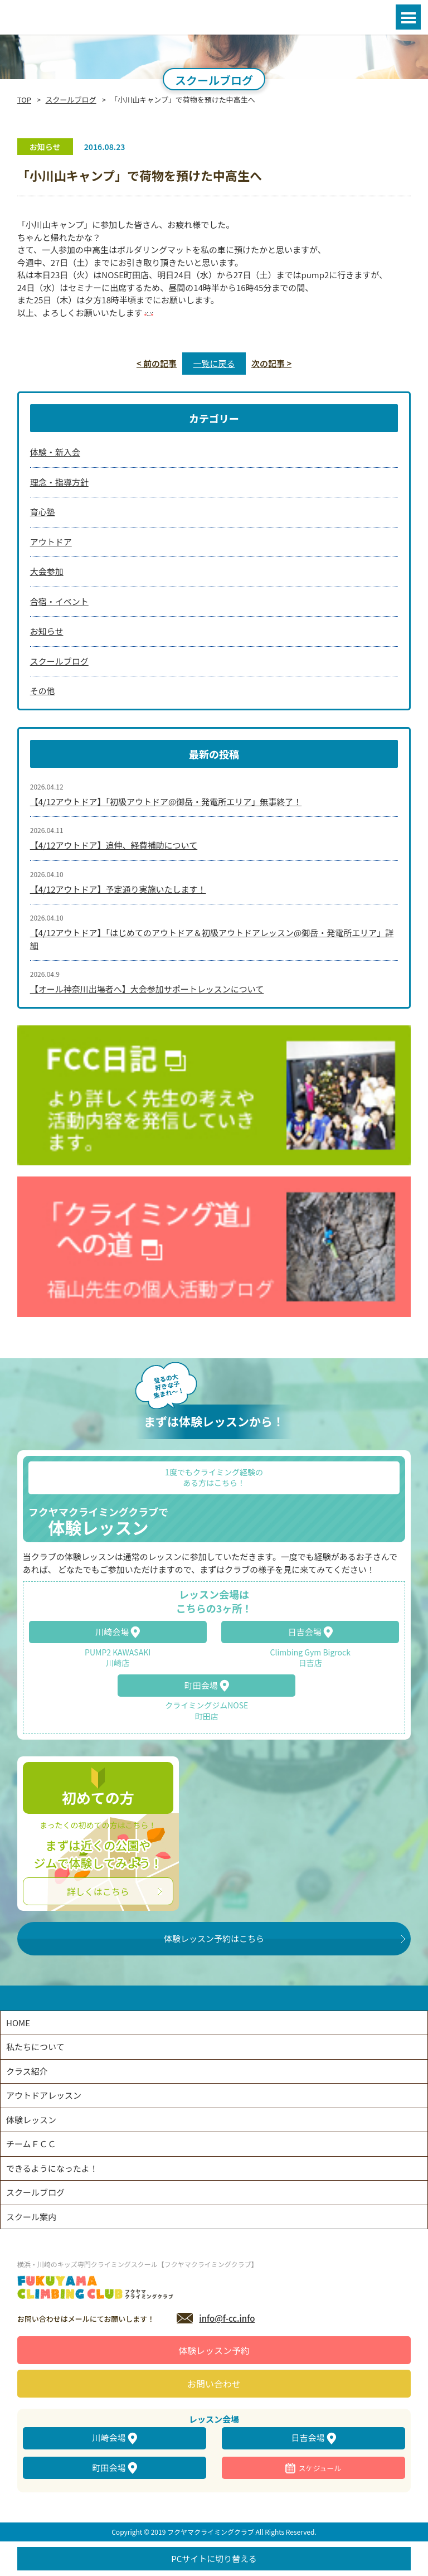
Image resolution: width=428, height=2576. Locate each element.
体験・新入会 (55, 452)
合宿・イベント (59, 601)
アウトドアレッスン (43, 2095)
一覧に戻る (214, 363)
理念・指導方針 (59, 482)
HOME (18, 2022)
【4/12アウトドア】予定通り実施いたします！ (118, 889)
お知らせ (47, 631)
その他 (42, 690)
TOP (24, 99)
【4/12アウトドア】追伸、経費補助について (113, 845)
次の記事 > (271, 363)
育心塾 (42, 511)
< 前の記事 (157, 363)
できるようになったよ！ (52, 2168)
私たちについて (35, 2046)
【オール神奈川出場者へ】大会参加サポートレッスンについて (147, 989)
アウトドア (51, 542)
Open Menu (408, 17)
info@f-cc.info (227, 2318)
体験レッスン (31, 2119)
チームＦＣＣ (31, 2143)
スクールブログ (71, 99)
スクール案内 (31, 2216)
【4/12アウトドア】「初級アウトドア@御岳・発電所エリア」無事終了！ (166, 801)
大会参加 (47, 571)
